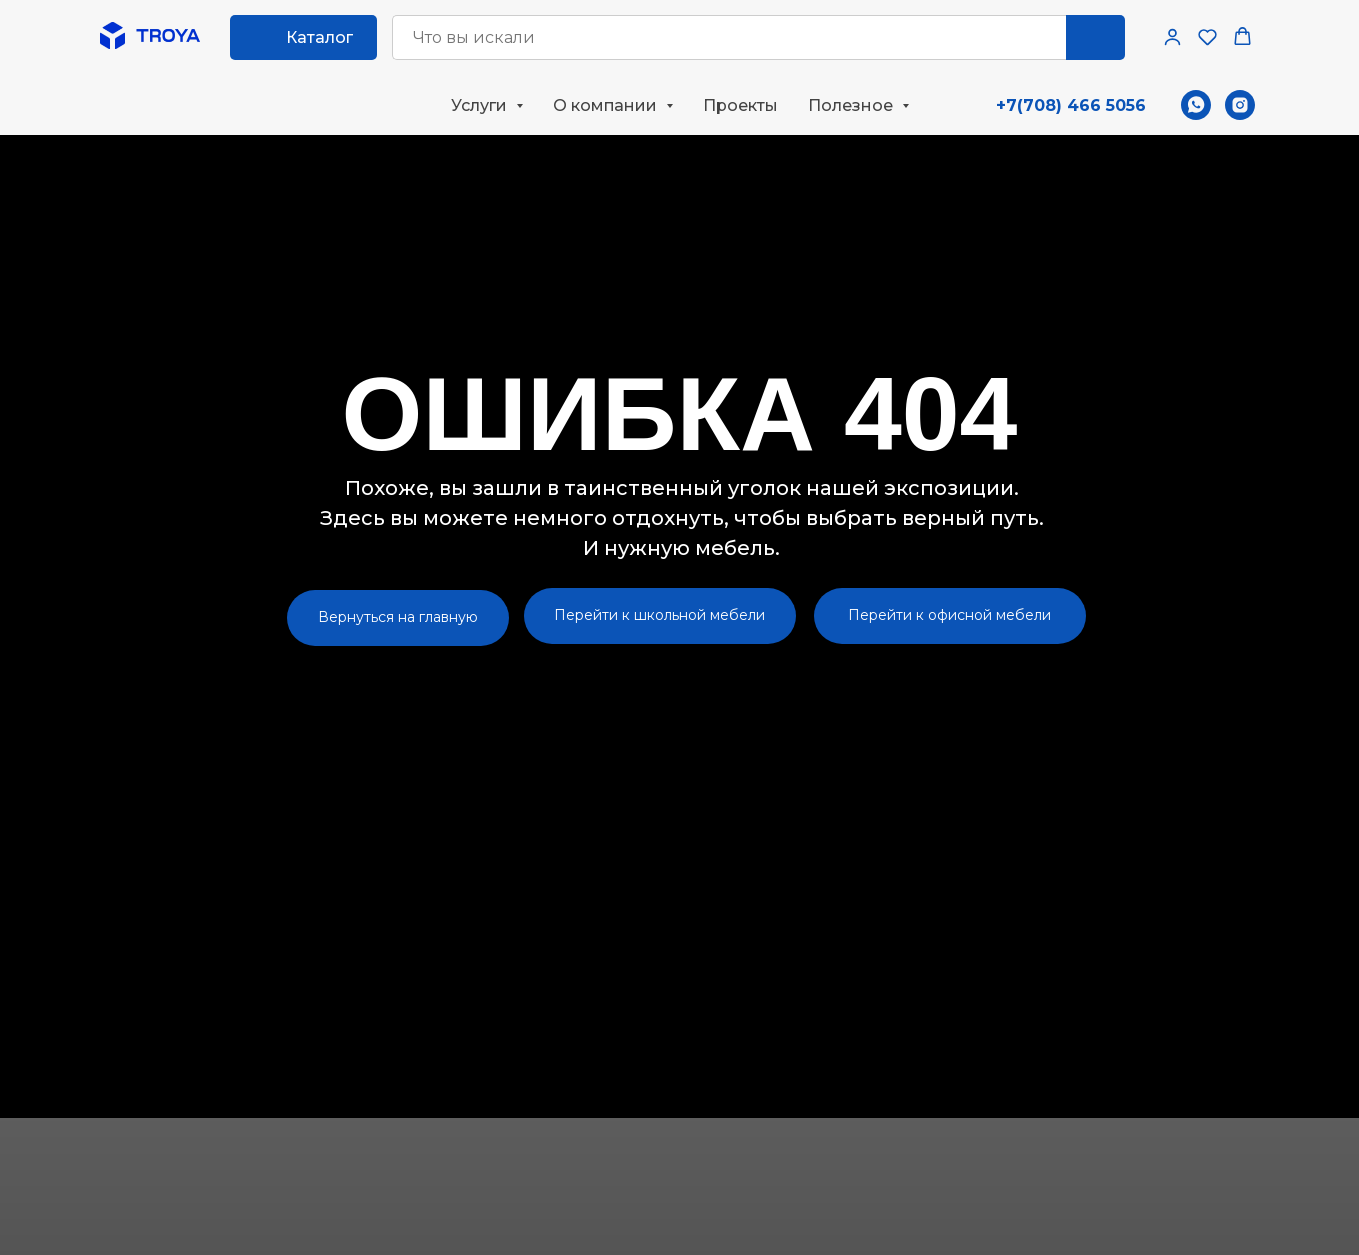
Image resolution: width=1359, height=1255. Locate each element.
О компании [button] (607, 105)
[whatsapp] (1196, 105)
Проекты (740, 105)
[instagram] (1240, 105)
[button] (1172, 36)
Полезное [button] (852, 105)
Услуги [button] (481, 105)
